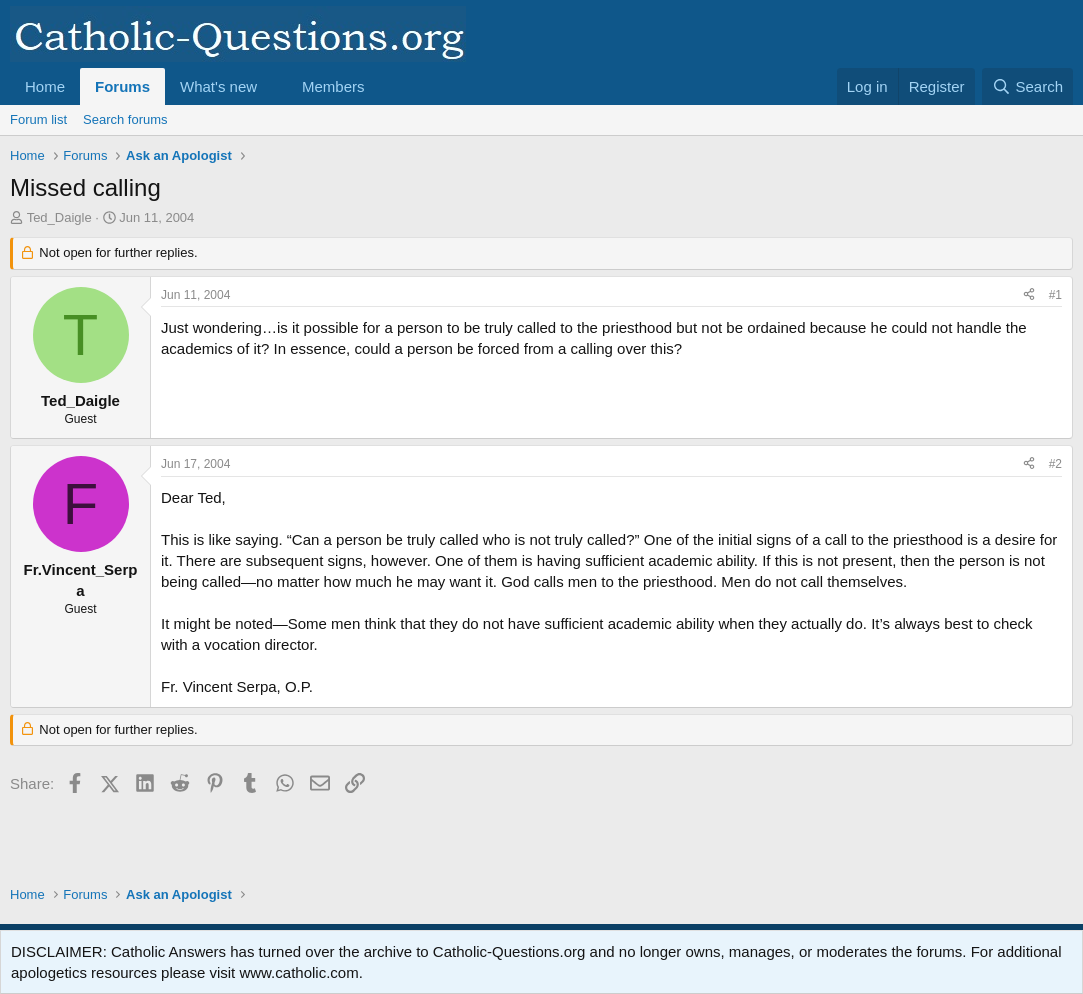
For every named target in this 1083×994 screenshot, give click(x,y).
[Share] (1029, 295)
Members (333, 86)
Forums (122, 86)
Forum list (38, 119)
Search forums (125, 119)
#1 (1055, 295)
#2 (1055, 464)
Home (45, 86)
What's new (218, 86)
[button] (273, 86)
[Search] (1027, 86)
